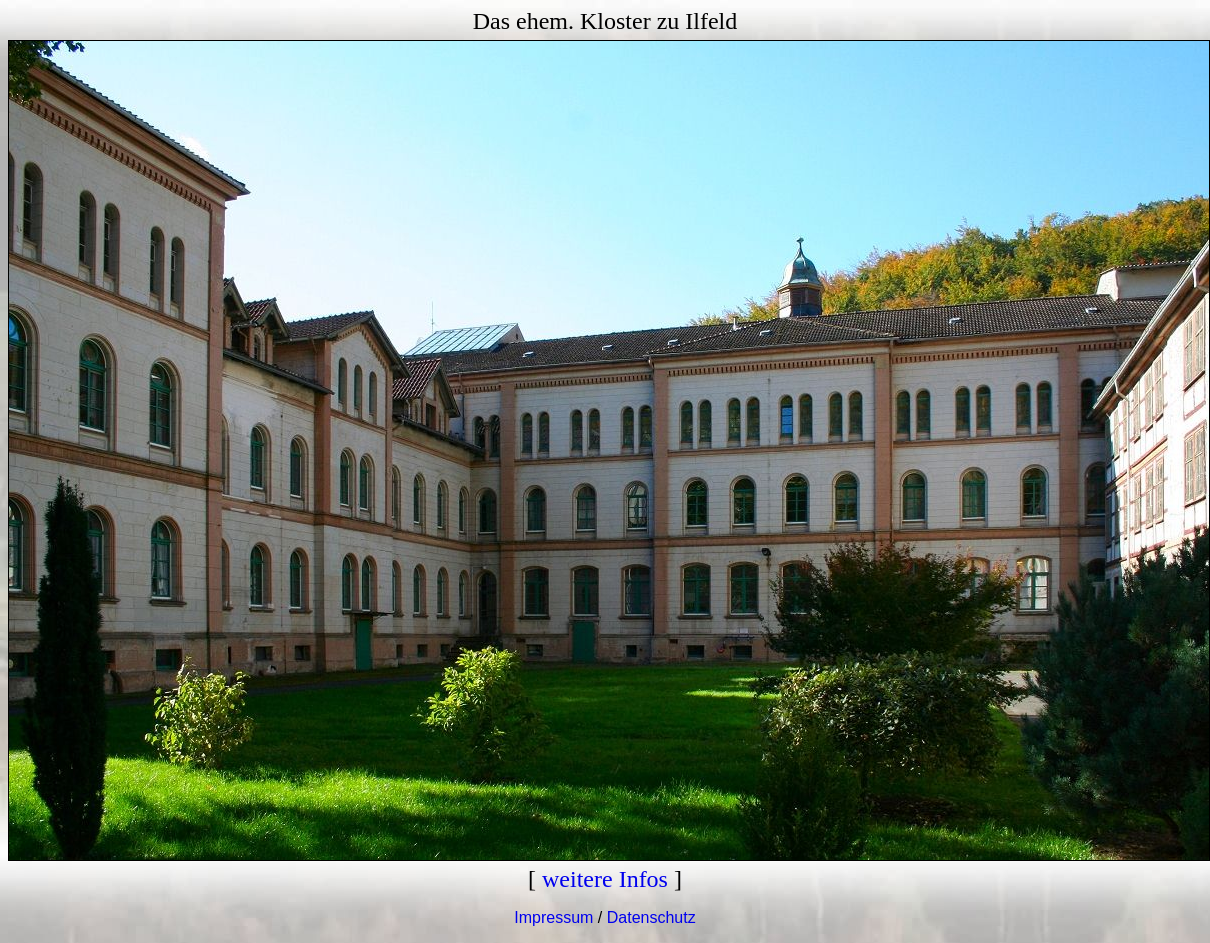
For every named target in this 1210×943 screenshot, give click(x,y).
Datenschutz (651, 917)
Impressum (553, 917)
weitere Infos (605, 879)
